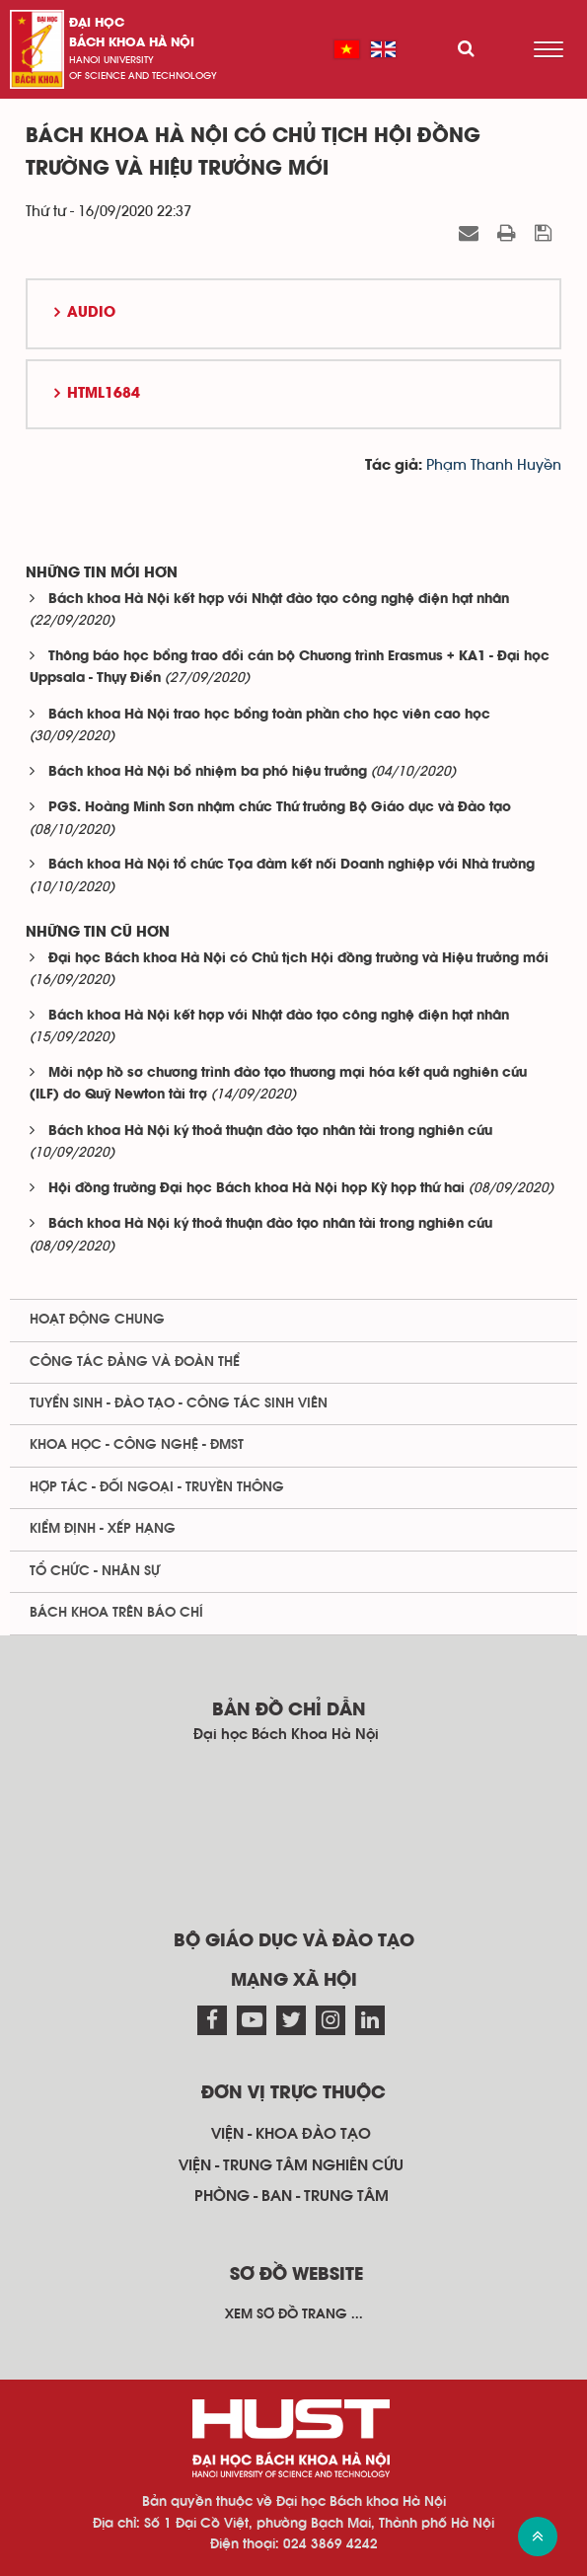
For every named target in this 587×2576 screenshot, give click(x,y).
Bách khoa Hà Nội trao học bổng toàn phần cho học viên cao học (269, 715)
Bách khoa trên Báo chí (116, 1613)
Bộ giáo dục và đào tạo (294, 1941)
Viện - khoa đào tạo (291, 2134)
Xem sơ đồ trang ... (294, 2314)
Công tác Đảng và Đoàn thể (135, 1362)
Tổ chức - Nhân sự (95, 1571)
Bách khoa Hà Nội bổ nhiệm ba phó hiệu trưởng (207, 772)
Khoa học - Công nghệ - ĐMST (137, 1445)
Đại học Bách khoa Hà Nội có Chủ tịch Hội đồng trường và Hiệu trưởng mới (298, 958)
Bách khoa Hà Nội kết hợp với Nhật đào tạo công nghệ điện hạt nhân (278, 599)
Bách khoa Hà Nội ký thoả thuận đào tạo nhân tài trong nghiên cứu (270, 1131)
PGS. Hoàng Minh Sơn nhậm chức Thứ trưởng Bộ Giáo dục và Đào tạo (279, 807)
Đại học (96, 23)
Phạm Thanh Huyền (493, 465)
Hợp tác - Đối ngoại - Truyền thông (157, 1487)
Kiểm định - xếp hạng (103, 1529)
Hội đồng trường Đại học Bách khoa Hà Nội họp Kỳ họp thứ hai (256, 1188)
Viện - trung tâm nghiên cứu (291, 2165)
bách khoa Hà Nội (131, 43)
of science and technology (143, 76)
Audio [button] (91, 313)
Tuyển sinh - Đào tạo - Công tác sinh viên (179, 1403)
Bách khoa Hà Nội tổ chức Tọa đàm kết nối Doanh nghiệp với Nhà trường (291, 865)
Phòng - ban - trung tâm (291, 2196)
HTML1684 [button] (103, 394)
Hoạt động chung (97, 1319)
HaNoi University (111, 60)
